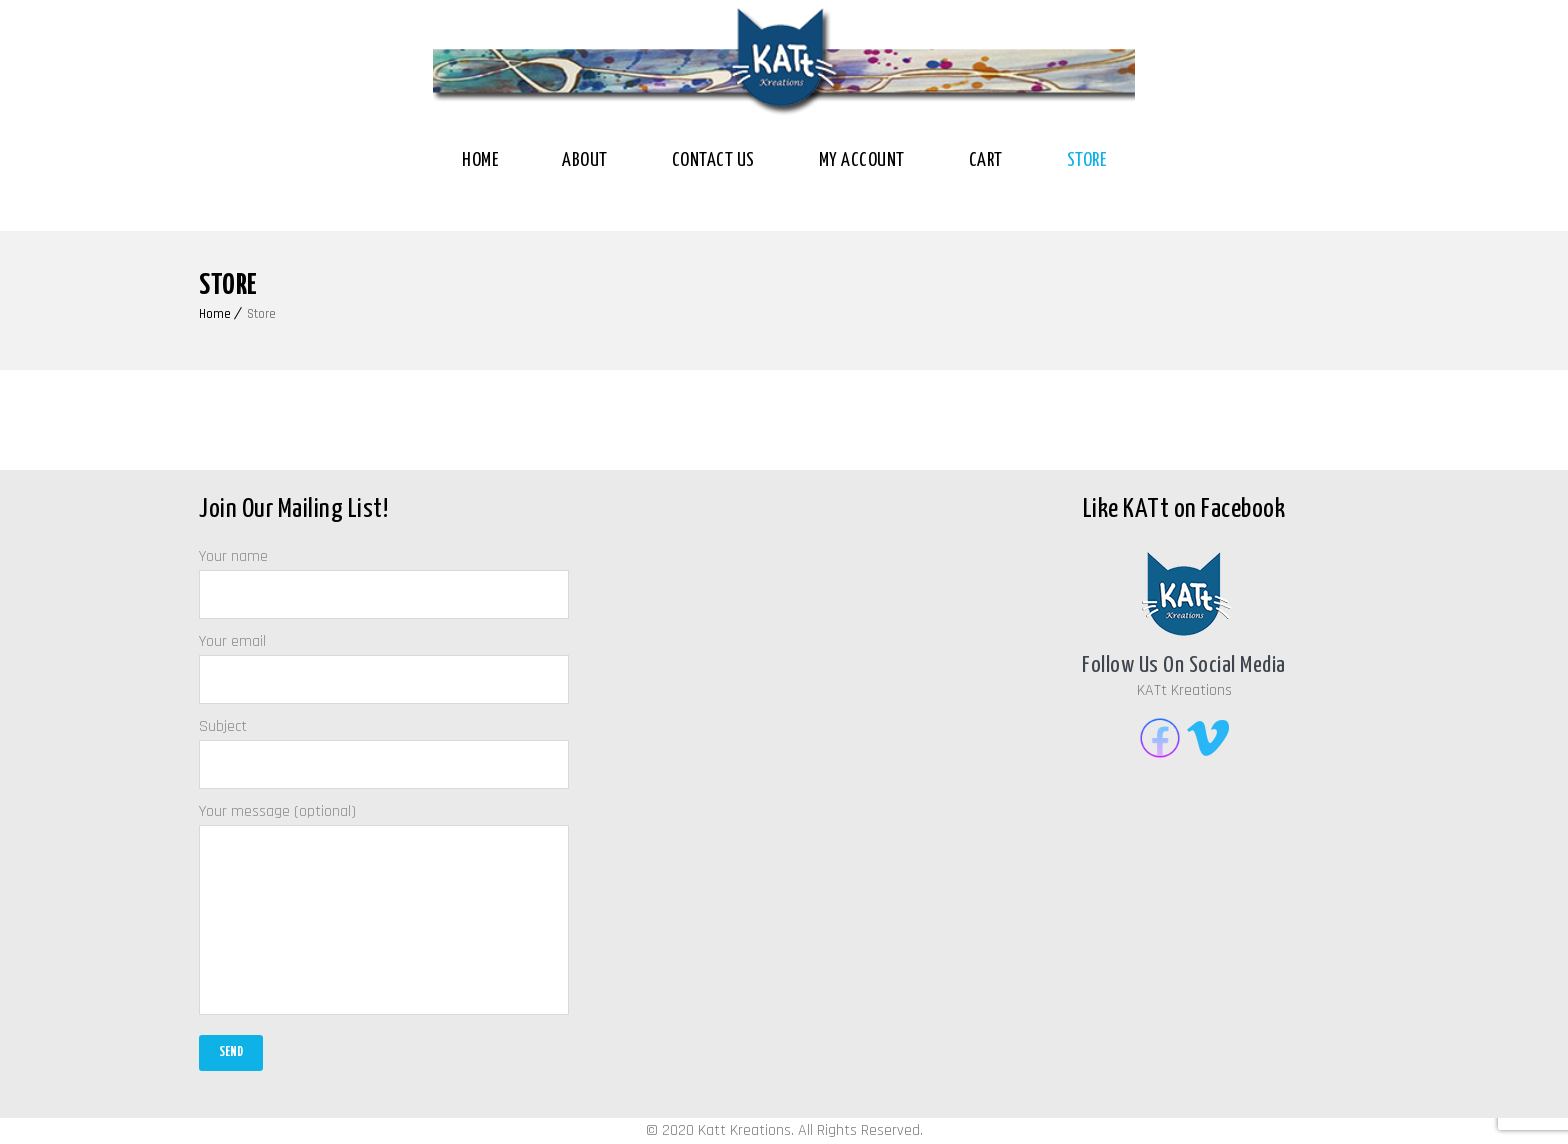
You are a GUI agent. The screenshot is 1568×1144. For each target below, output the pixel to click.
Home (480, 160)
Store (1087, 160)
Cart (986, 160)
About (585, 160)
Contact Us (713, 160)
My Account (862, 160)
